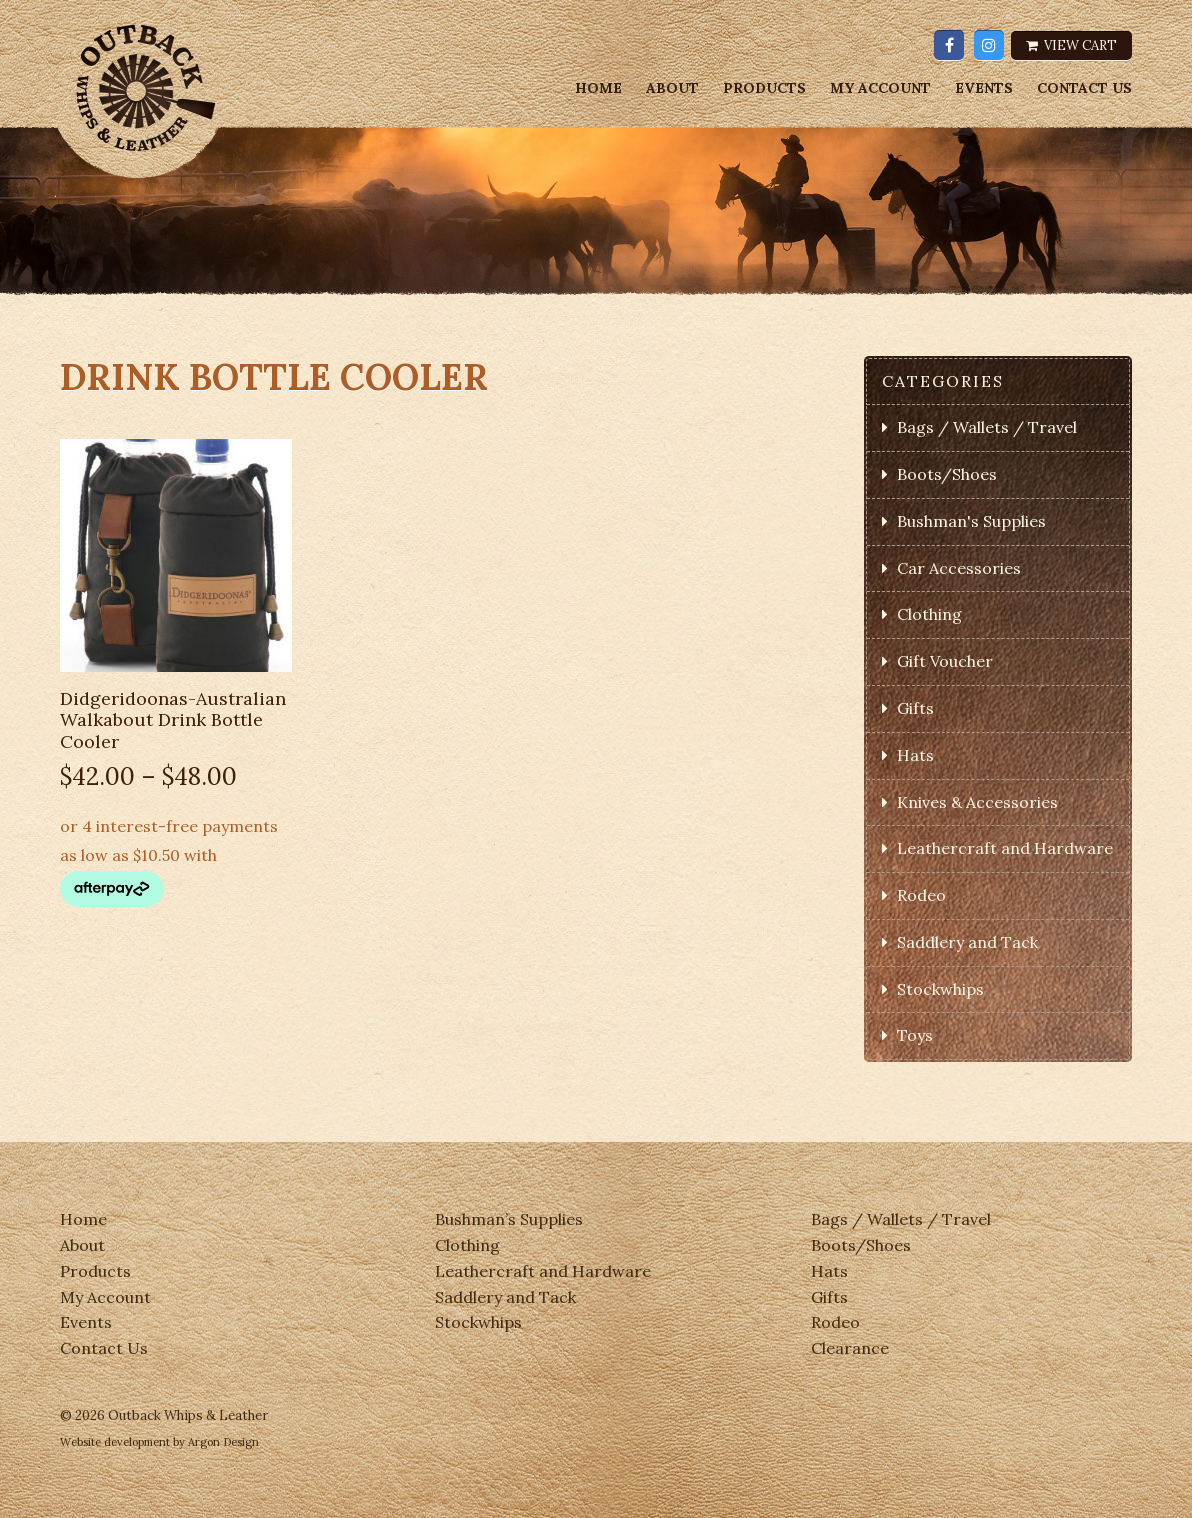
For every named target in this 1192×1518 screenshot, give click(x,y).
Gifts (915, 708)
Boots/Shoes (947, 474)
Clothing (929, 614)
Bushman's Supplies (971, 521)
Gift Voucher (945, 661)
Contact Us (1084, 88)
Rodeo (921, 895)
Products (764, 88)
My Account (880, 88)
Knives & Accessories (977, 802)
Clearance (850, 1348)
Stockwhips (940, 989)
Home (598, 88)
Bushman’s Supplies (509, 1219)
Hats (915, 755)
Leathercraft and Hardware (1005, 848)
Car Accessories (959, 568)
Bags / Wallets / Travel (987, 427)
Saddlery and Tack (967, 942)
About (672, 88)
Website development (115, 1442)
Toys (915, 1035)
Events (984, 88)
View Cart (1071, 45)
